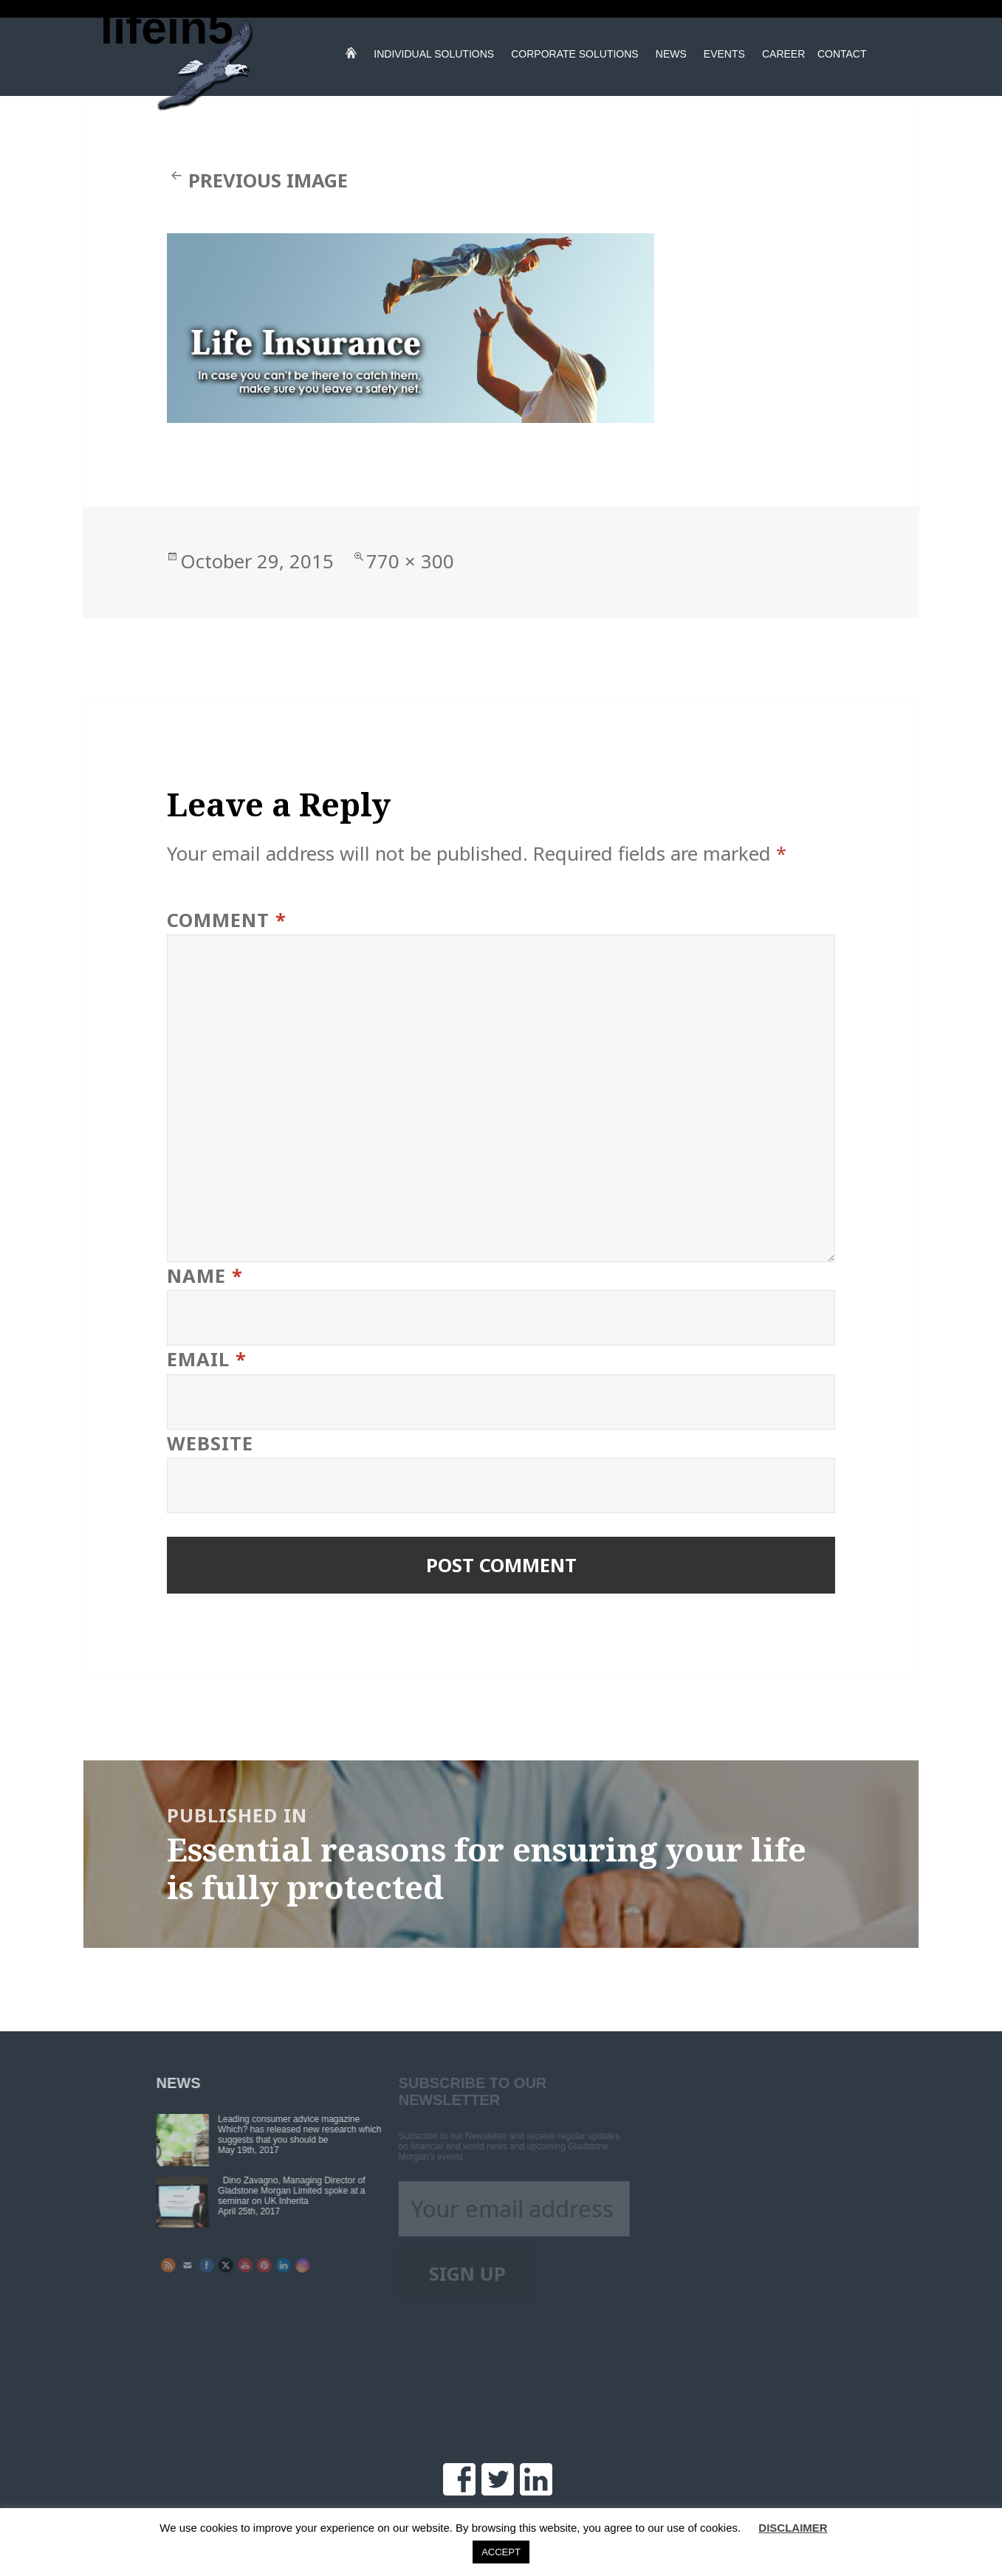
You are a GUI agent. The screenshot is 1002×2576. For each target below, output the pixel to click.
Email (207, 1359)
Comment (226, 920)
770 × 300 (410, 561)
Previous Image (268, 180)
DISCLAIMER (792, 2527)
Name (205, 1276)
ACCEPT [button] (501, 2552)
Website (210, 1443)
